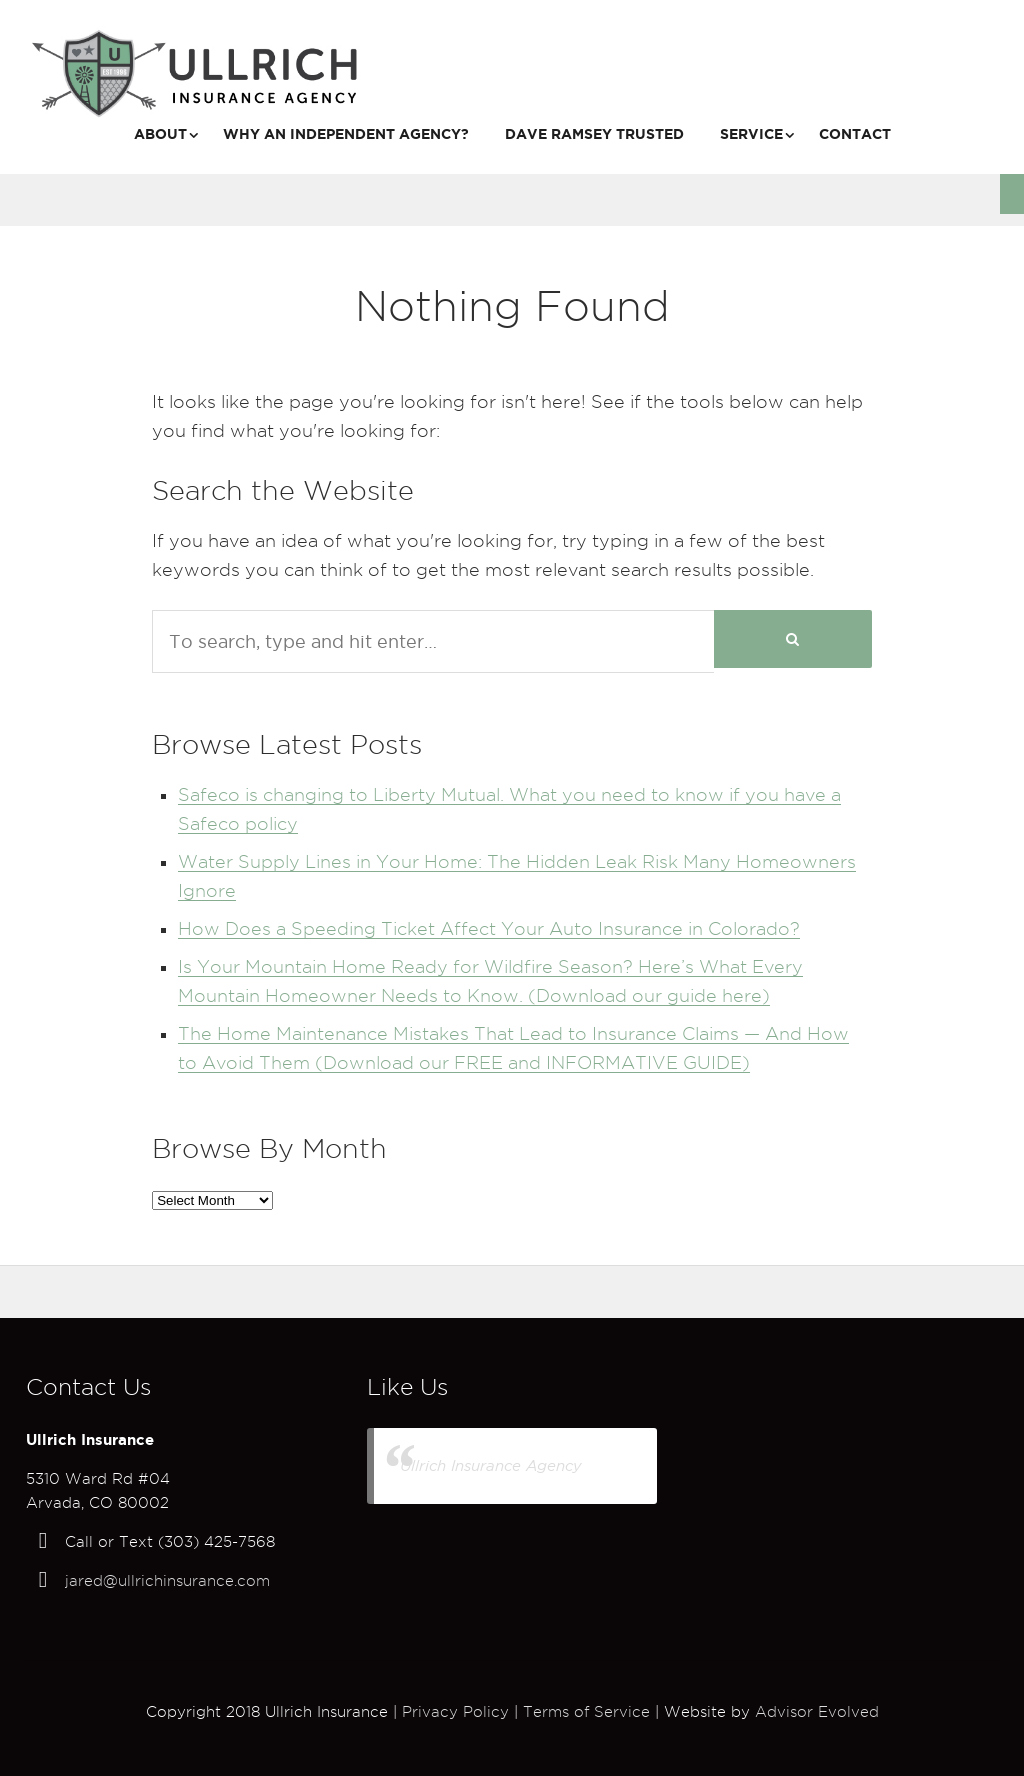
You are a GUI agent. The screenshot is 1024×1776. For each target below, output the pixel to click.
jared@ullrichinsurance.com (167, 1581)
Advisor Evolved (817, 1712)
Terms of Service (586, 1712)
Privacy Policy (455, 1712)
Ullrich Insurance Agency (491, 1465)
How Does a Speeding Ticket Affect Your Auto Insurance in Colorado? (489, 928)
